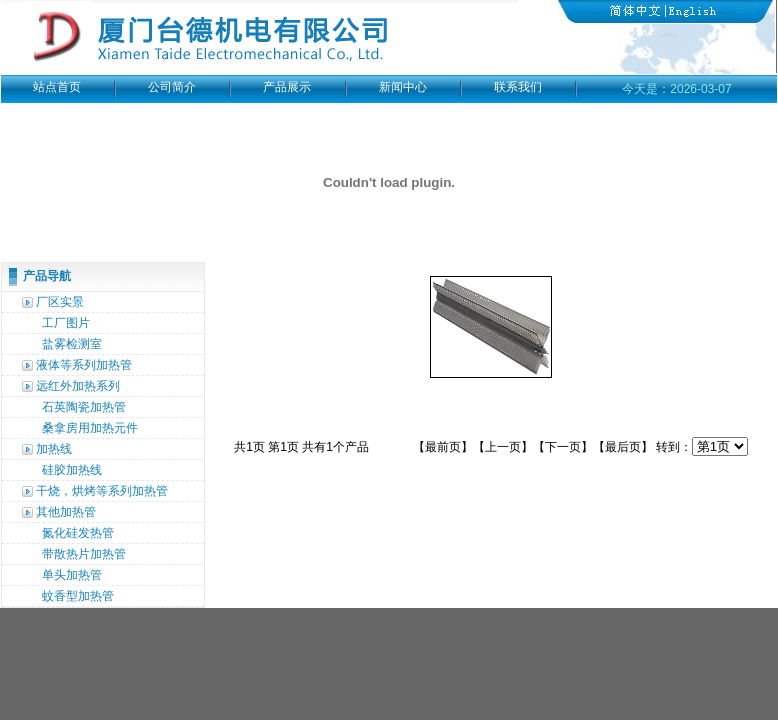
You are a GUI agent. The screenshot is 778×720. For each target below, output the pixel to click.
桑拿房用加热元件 (90, 428)
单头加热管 (72, 575)
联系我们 (518, 87)
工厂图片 (66, 323)
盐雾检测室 (72, 344)
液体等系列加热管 (84, 365)
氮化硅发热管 (78, 533)
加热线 (54, 449)
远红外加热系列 (78, 386)
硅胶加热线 (72, 470)
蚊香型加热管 (78, 596)
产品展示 (287, 87)
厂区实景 (60, 302)
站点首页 (57, 87)
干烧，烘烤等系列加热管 (102, 491)
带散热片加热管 (84, 554)
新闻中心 (403, 87)
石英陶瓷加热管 (84, 407)
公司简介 (172, 87)
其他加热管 (66, 512)
